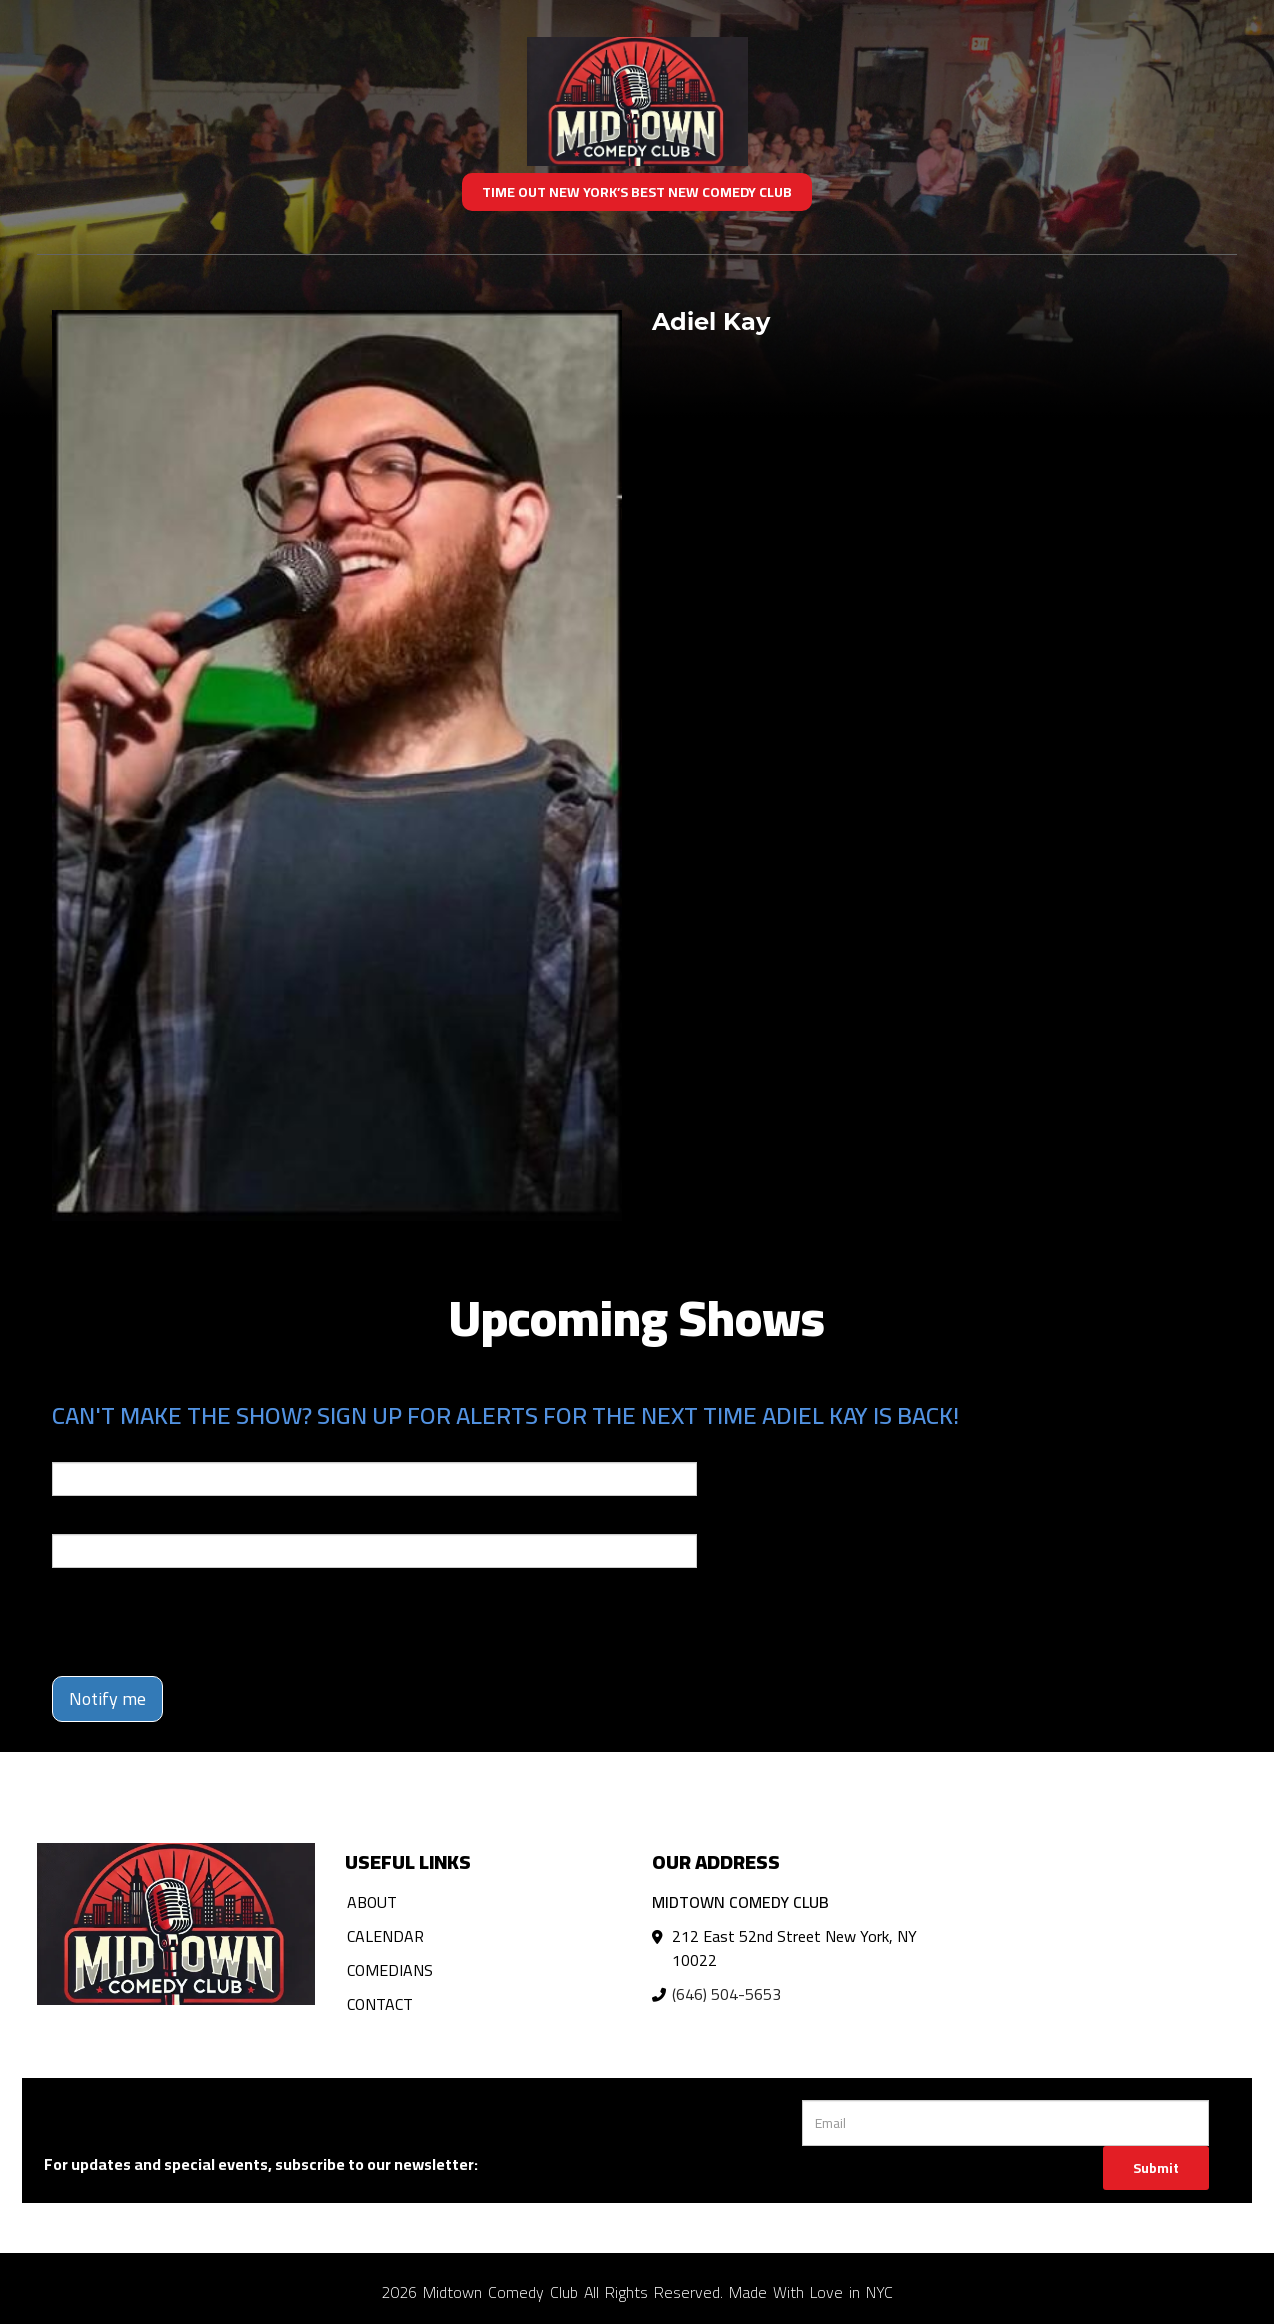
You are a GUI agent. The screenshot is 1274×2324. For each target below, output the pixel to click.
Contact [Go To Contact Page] (380, 2004)
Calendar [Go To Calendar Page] (385, 1936)
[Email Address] (1005, 2123)
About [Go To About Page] (372, 1902)
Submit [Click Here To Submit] (1156, 2168)
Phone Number (100, 1520)
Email (70, 1448)
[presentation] (204, 1622)
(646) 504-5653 (726, 1994)
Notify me (107, 1698)
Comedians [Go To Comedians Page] (390, 1970)
